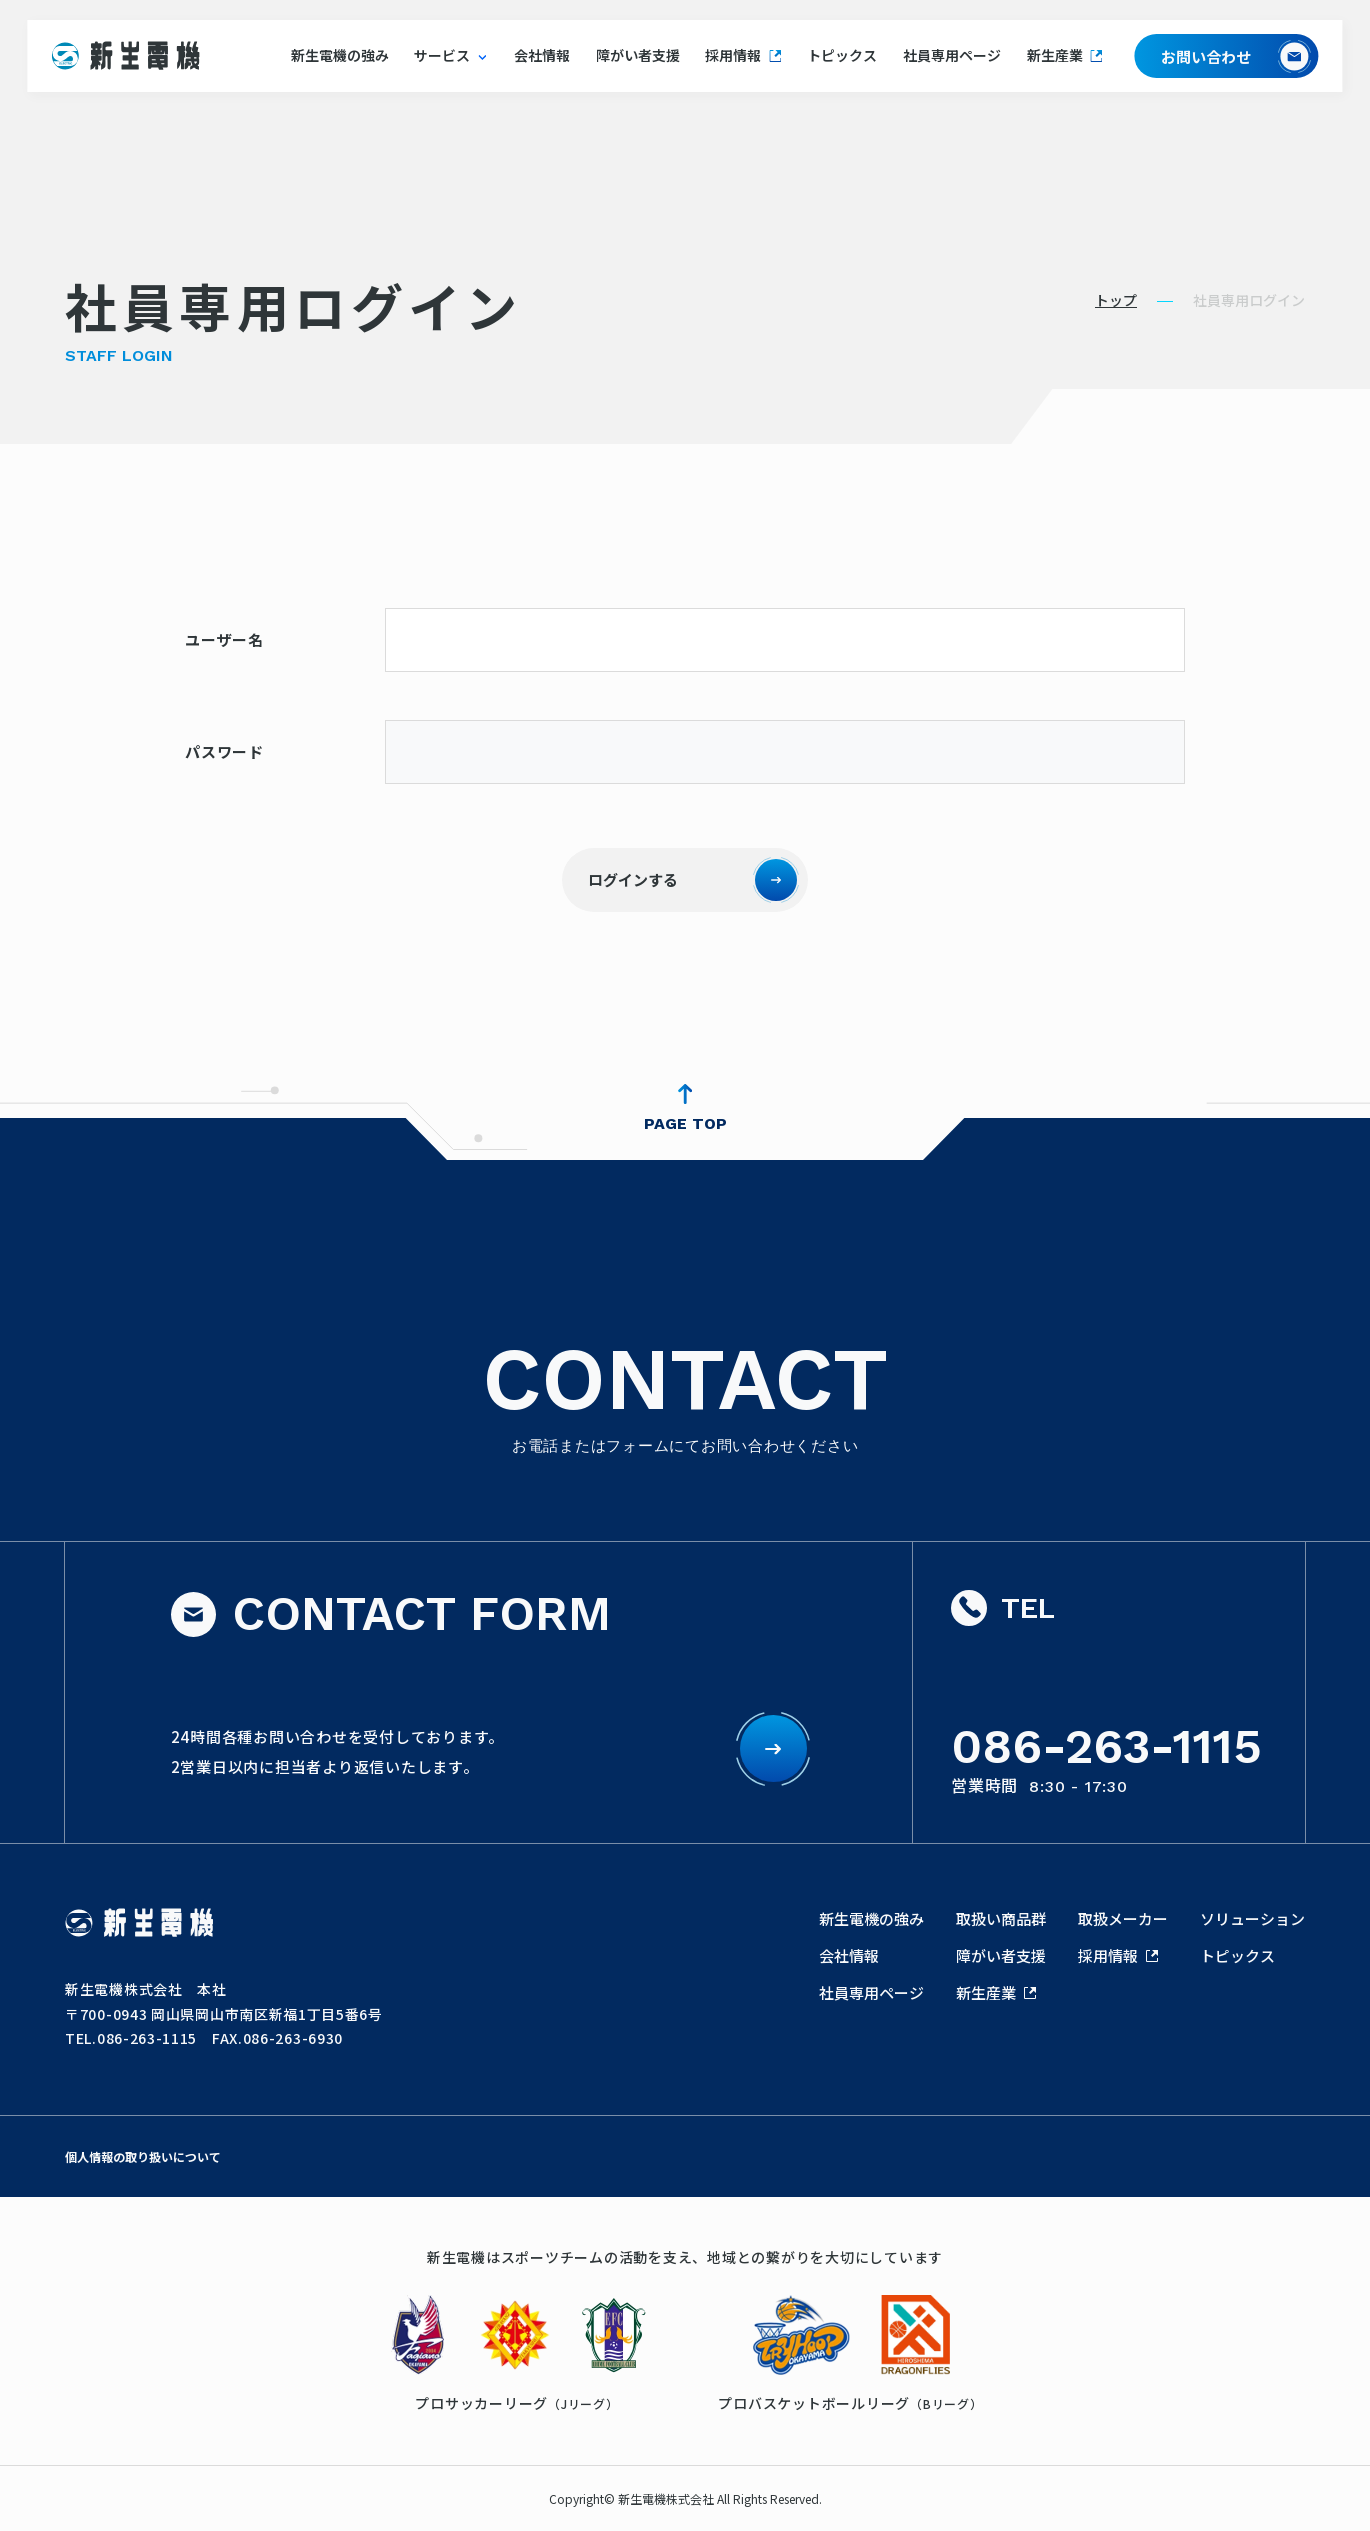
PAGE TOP (685, 1123)
